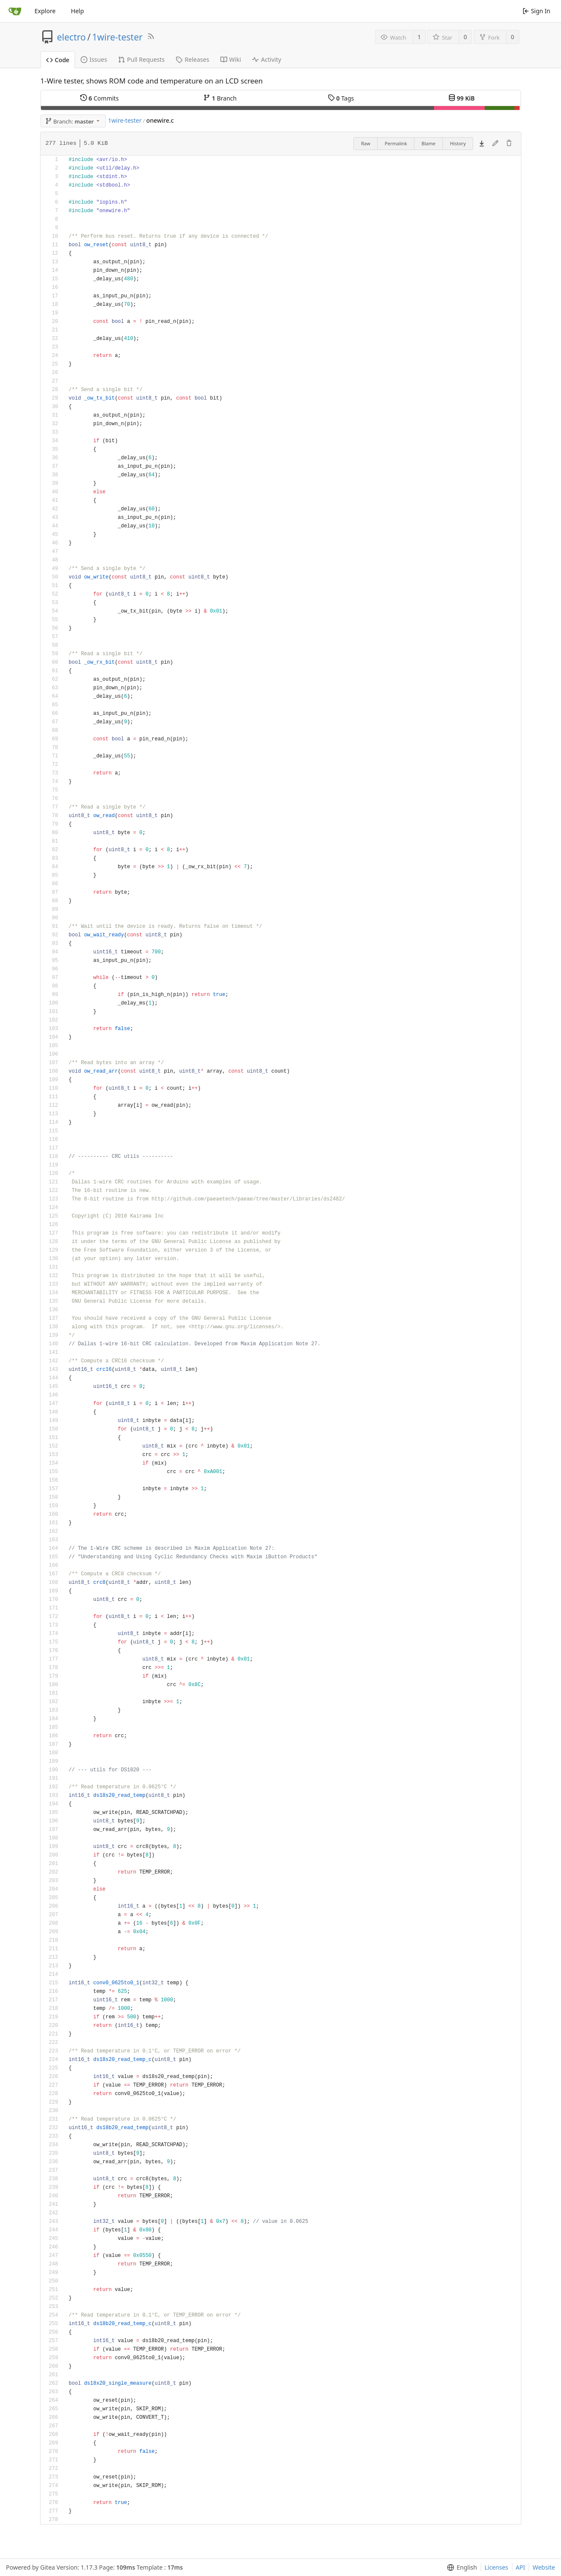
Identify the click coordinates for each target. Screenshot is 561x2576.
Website (543, 2567)
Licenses (497, 2567)
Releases (192, 59)
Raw (365, 143)
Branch (220, 98)
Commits (99, 98)
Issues (94, 59)
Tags (341, 98)
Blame (429, 143)
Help (77, 11)
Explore (45, 11)
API (520, 2567)
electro (71, 37)
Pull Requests (141, 59)
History (458, 143)
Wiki (230, 59)
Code (57, 60)
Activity (266, 59)
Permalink (396, 143)
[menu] (460, 2567)
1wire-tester (117, 37)
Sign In (536, 11)
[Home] (15, 11)
